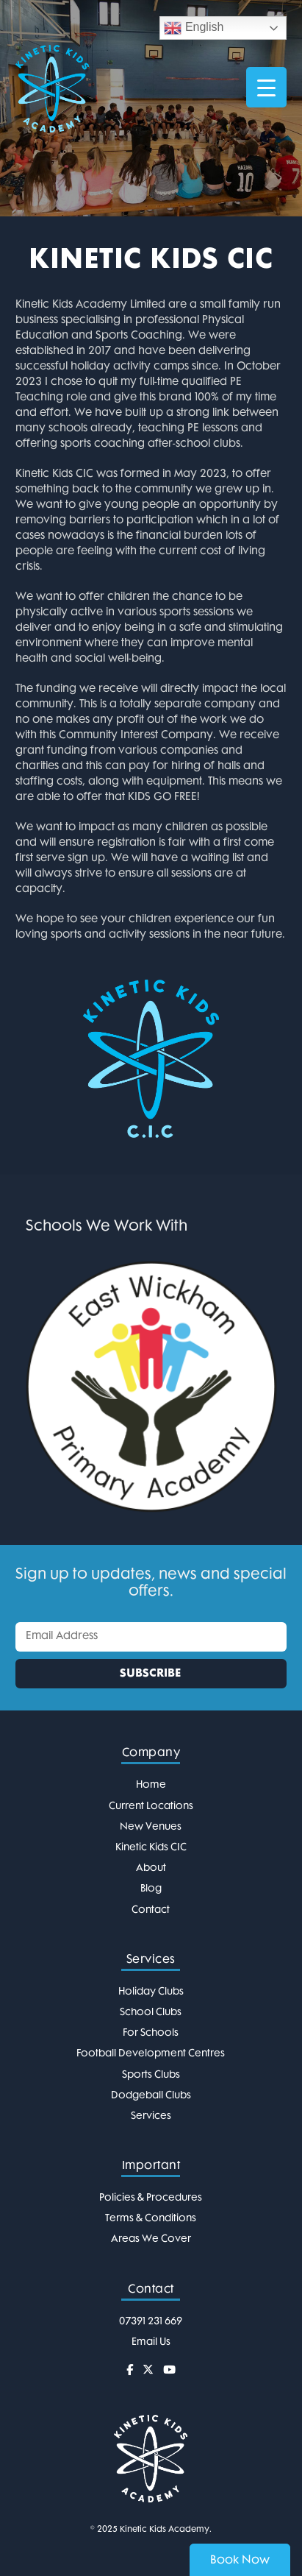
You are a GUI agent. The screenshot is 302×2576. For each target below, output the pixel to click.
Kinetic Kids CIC (151, 1848)
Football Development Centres (150, 2054)
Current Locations (151, 1806)
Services (151, 2116)
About (151, 1868)
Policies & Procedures (150, 2198)
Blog (151, 1889)
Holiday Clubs (151, 1992)
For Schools (151, 2033)
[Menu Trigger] (266, 87)
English (193, 28)
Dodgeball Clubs (151, 2096)
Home (151, 1785)
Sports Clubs (151, 2075)
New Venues (150, 1827)
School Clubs (150, 2012)
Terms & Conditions (150, 2218)
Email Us (151, 2342)
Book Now (240, 2560)
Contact (151, 1910)
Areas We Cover (151, 2239)
